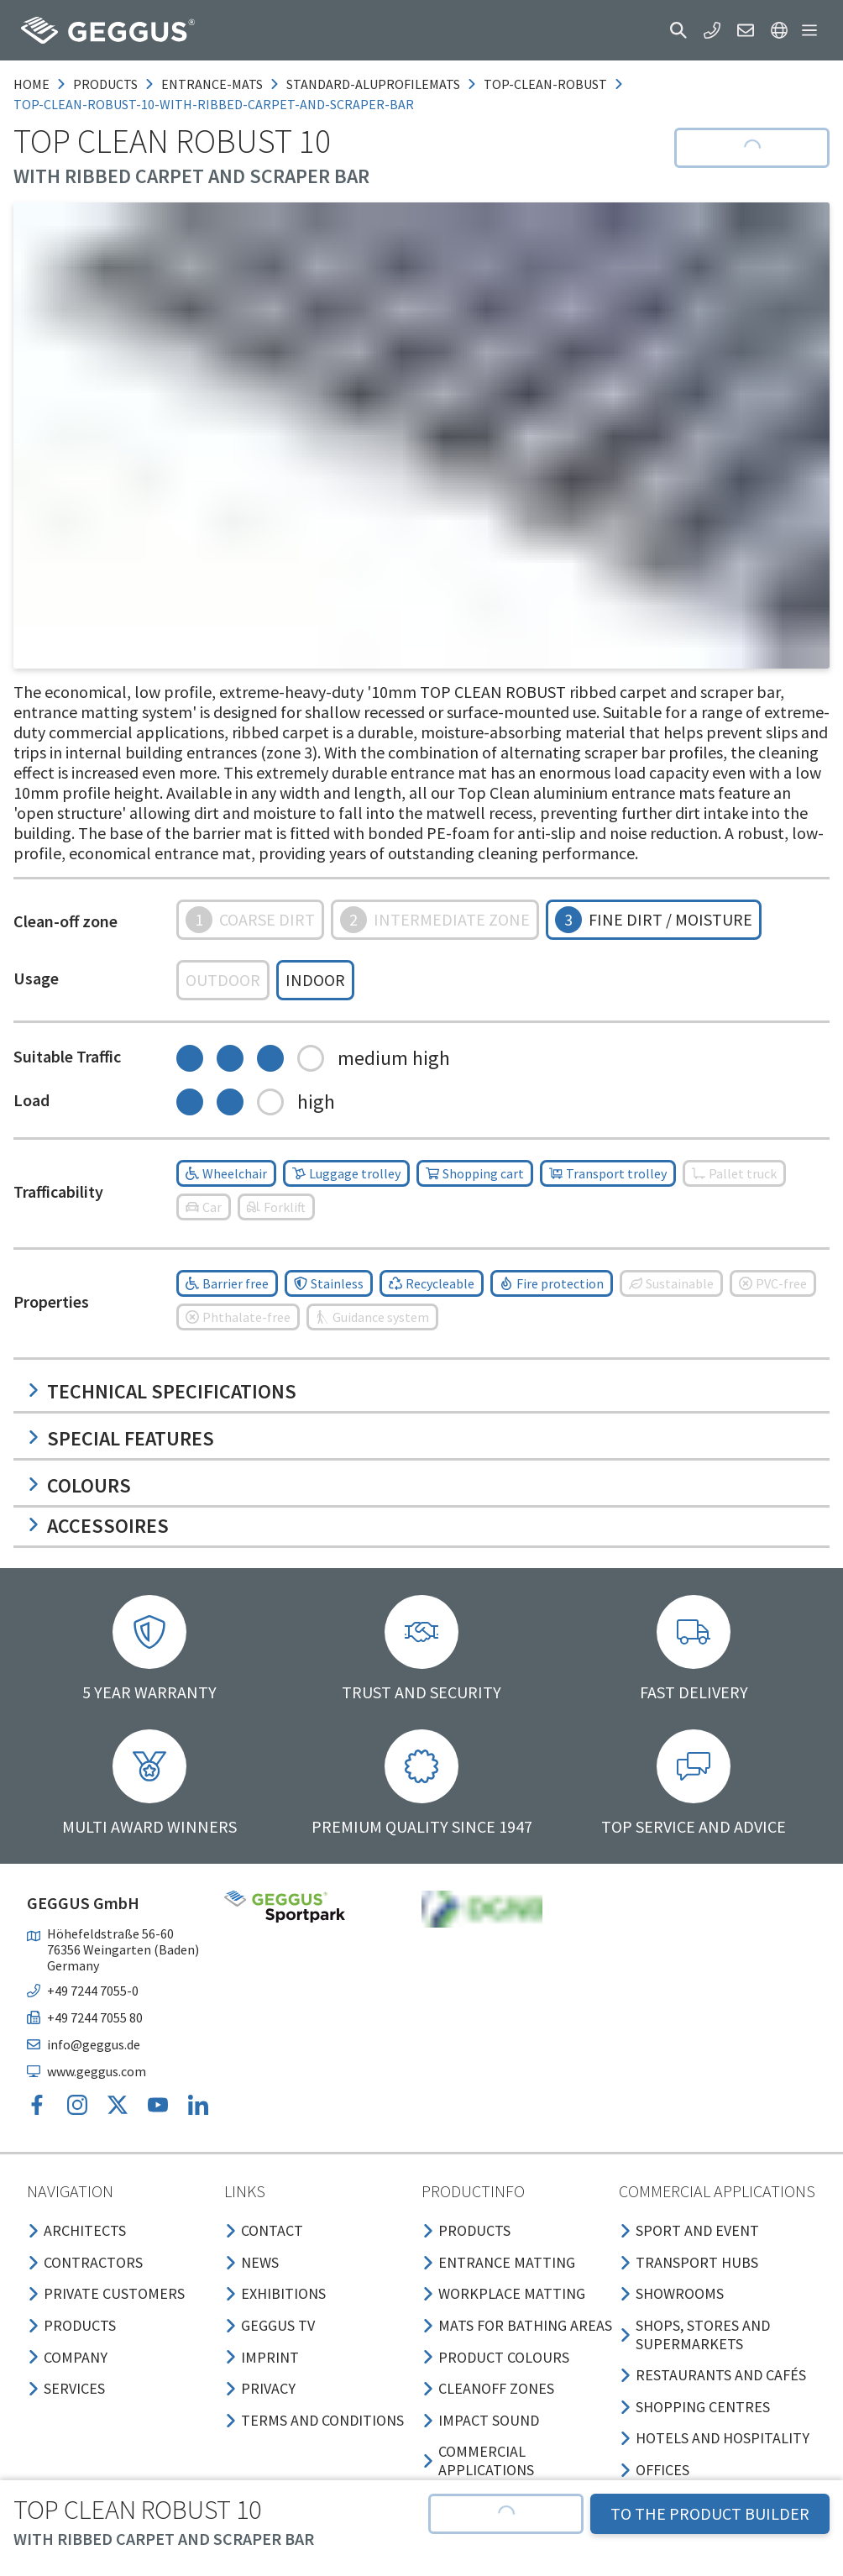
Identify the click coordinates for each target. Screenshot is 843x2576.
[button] (678, 30)
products (105, 84)
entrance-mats (212, 84)
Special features (120, 1438)
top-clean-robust (545, 84)
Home (31, 84)
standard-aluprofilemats (373, 84)
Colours (79, 1485)
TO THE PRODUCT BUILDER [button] (709, 2513)
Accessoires (98, 1526)
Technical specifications (161, 1391)
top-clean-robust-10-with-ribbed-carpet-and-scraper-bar (213, 104)
